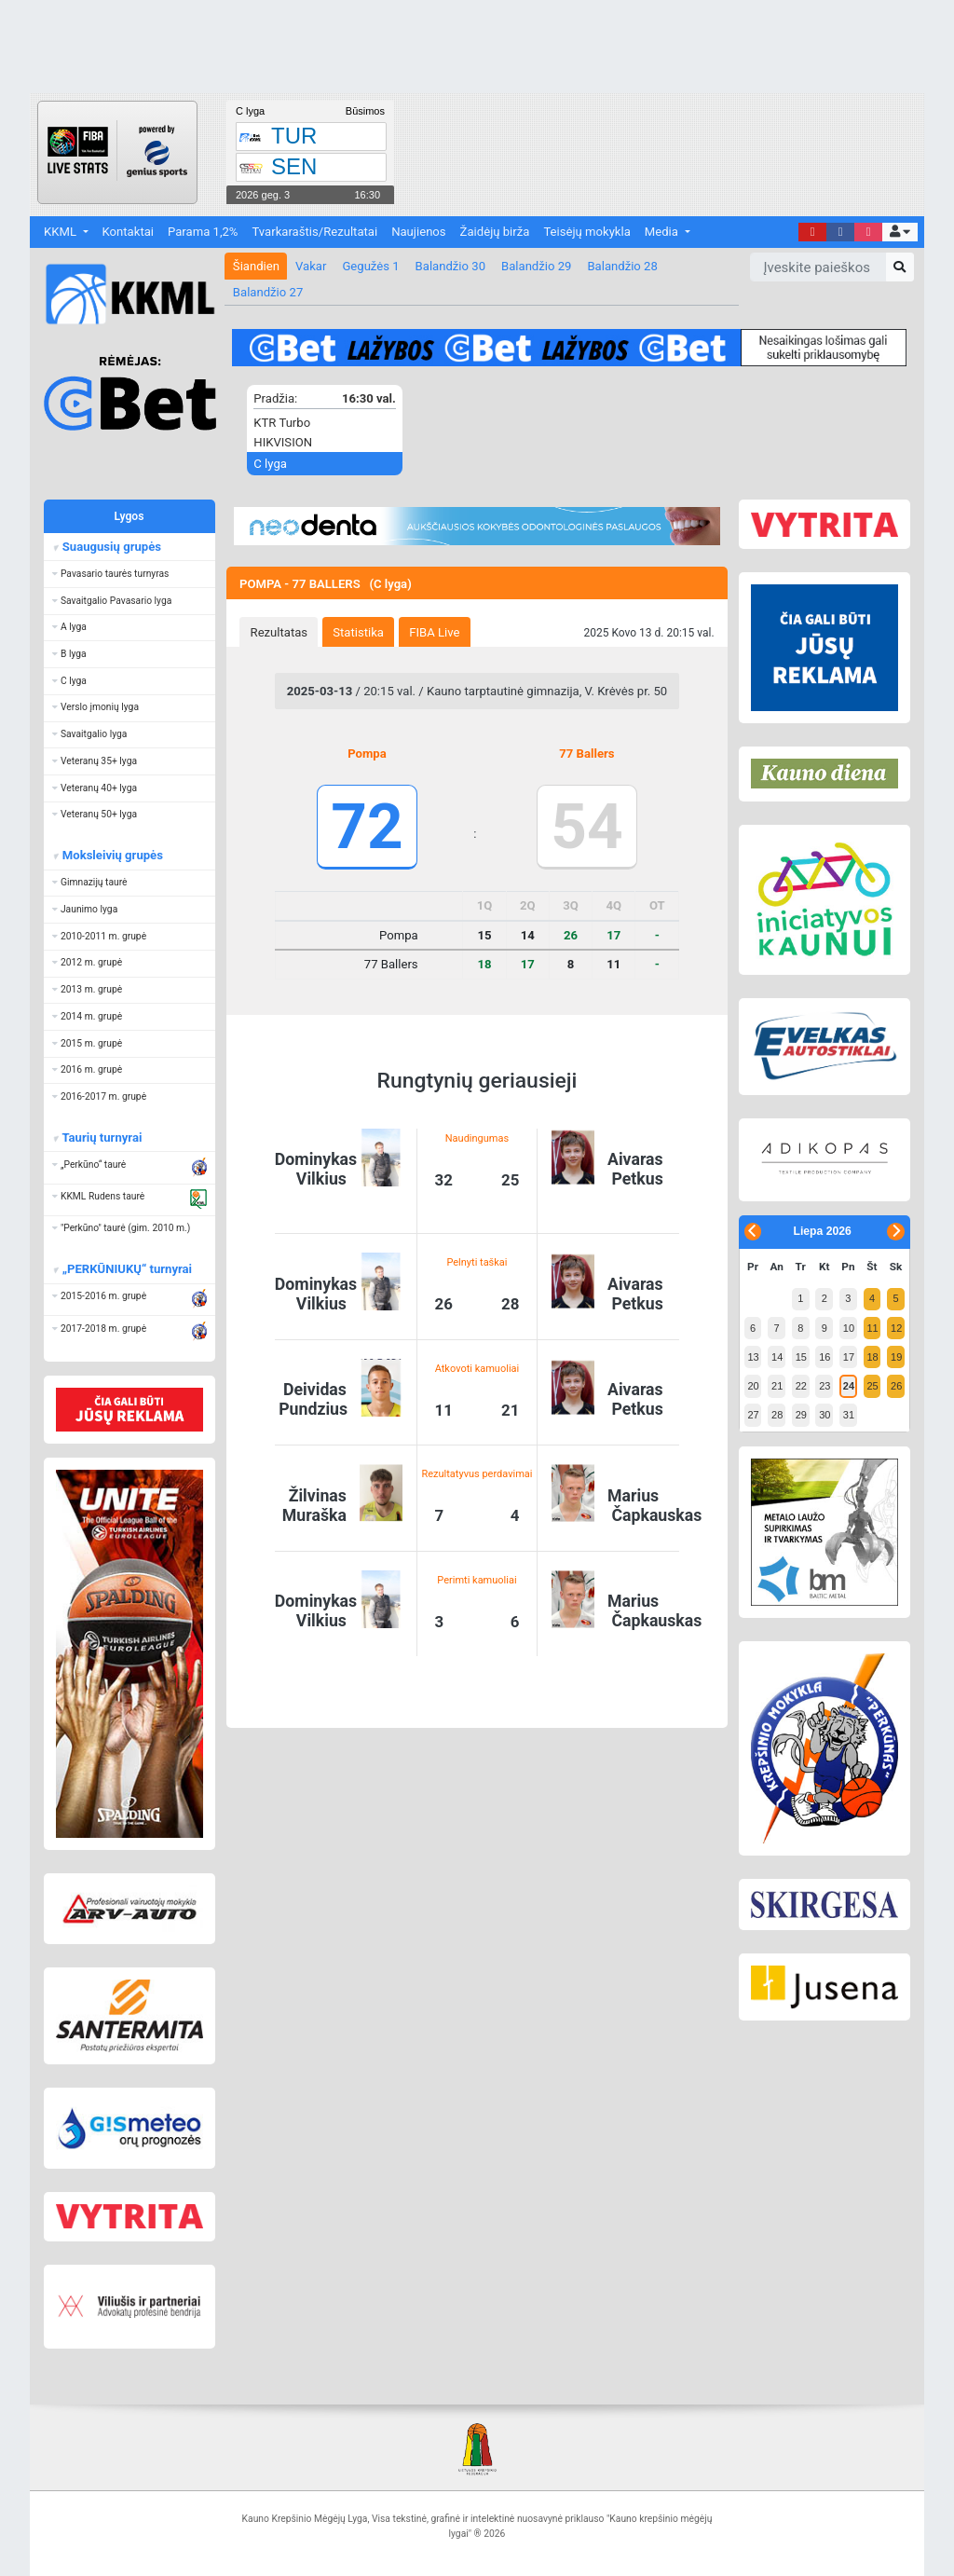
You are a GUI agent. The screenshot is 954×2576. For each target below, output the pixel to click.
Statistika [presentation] (358, 632)
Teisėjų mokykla (586, 232)
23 (824, 1385)
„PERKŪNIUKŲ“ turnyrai (126, 1269)
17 (848, 1357)
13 (752, 1357)
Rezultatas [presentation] (279, 632)
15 (801, 1357)
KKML (61, 232)
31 (848, 1414)
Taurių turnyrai (101, 1137)
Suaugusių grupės (110, 547)
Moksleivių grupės (111, 855)
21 (777, 1385)
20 (752, 1385)
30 (824, 1414)
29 (801, 1414)
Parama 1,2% (203, 232)
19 (896, 1357)
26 (896, 1385)
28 (777, 1414)
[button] (899, 232)
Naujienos (418, 232)
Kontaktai (128, 232)
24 (848, 1385)
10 (848, 1328)
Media (663, 232)
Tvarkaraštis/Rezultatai (314, 232)
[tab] (278, 632)
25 (872, 1385)
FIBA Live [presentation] (434, 632)
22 (801, 1385)
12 (896, 1328)
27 (752, 1414)
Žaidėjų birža (495, 232)
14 (777, 1357)
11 (872, 1328)
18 (872, 1357)
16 (824, 1357)
